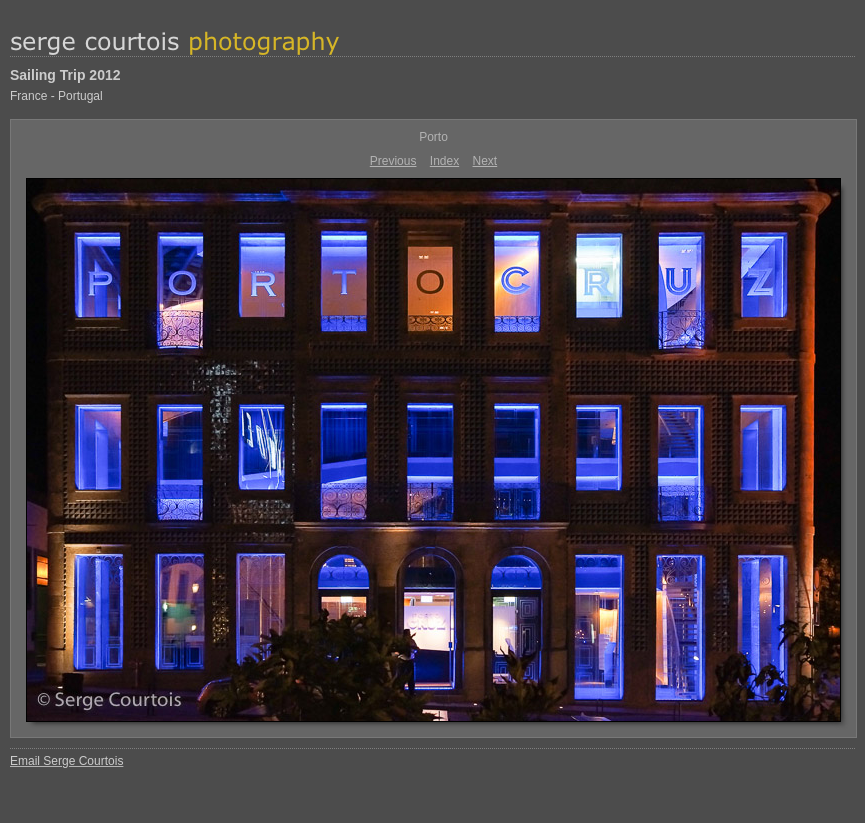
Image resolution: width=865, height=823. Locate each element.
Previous (393, 161)
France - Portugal (56, 96)
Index (444, 161)
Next (485, 161)
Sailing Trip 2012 (65, 75)
